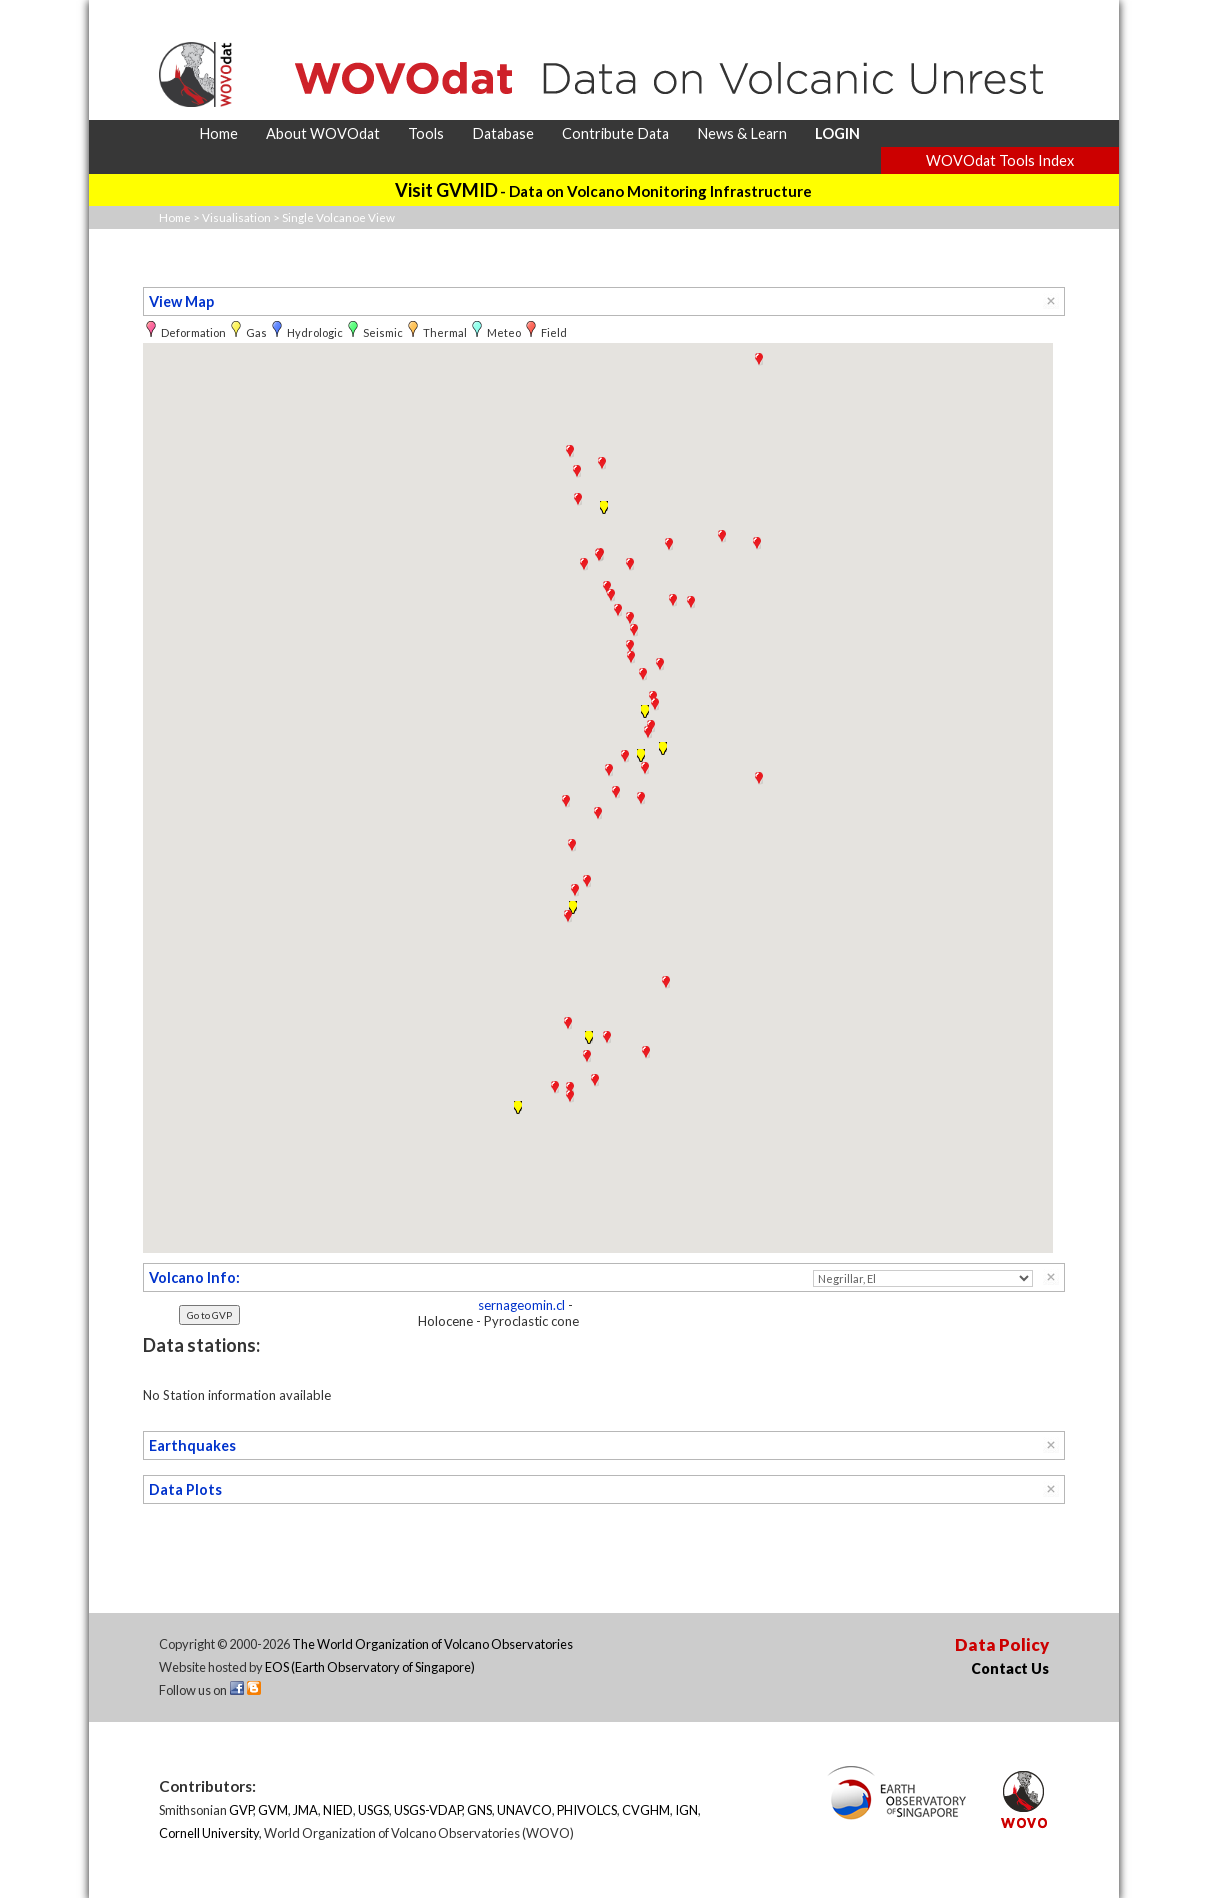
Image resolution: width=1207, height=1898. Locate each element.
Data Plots (185, 1489)
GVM (273, 1810)
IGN (686, 1810)
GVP (241, 1810)
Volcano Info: (194, 1277)
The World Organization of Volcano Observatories (432, 1644)
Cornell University (209, 1833)
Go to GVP (209, 1315)
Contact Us (1010, 1668)
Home (175, 217)
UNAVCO (524, 1810)
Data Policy (1002, 1644)
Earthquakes (192, 1445)
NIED (338, 1810)
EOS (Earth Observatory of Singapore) (370, 1667)
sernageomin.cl (521, 1305)
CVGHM (646, 1810)
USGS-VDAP (428, 1810)
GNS (479, 1810)
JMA (305, 1810)
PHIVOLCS (587, 1810)
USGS (373, 1810)
